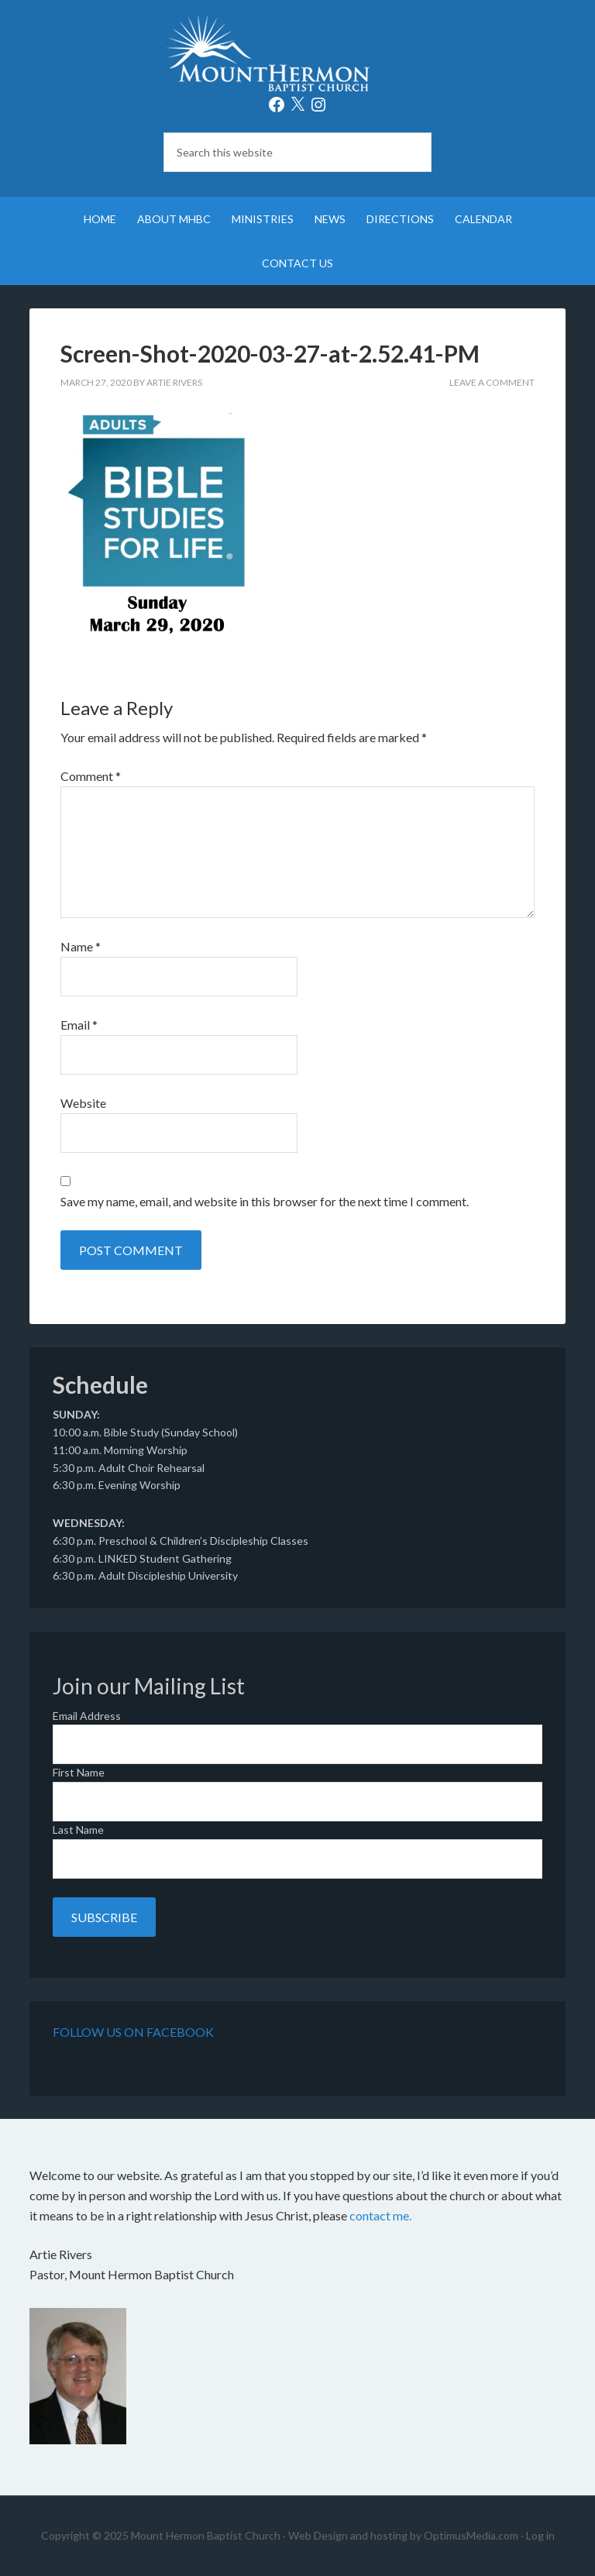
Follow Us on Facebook (133, 2031)
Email (79, 1024)
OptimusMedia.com (471, 2535)
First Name (79, 1772)
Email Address (87, 1715)
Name (80, 946)
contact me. (380, 2215)
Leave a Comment (492, 382)
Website (83, 1102)
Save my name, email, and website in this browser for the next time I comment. (264, 1201)
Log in (540, 2535)
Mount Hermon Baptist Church (297, 54)
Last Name (78, 1829)
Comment (90, 776)
